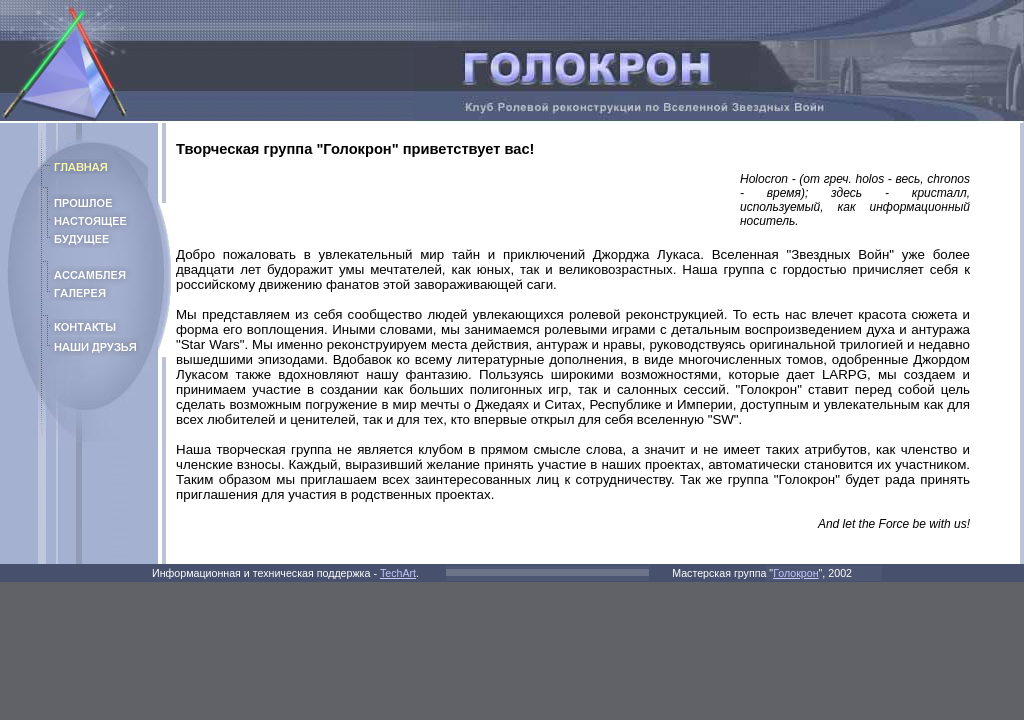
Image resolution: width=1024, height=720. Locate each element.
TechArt (398, 573)
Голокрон (795, 573)
